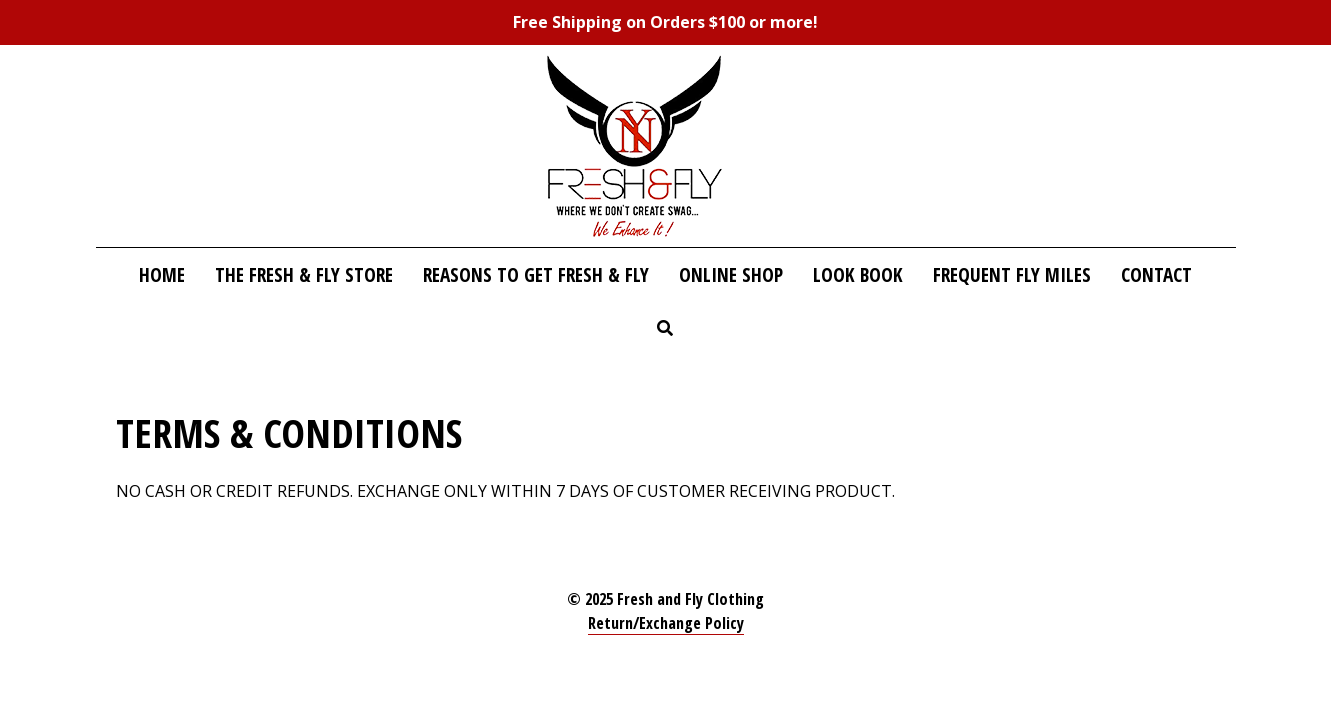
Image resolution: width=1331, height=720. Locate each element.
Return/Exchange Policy (666, 623)
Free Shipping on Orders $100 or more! (665, 22)
